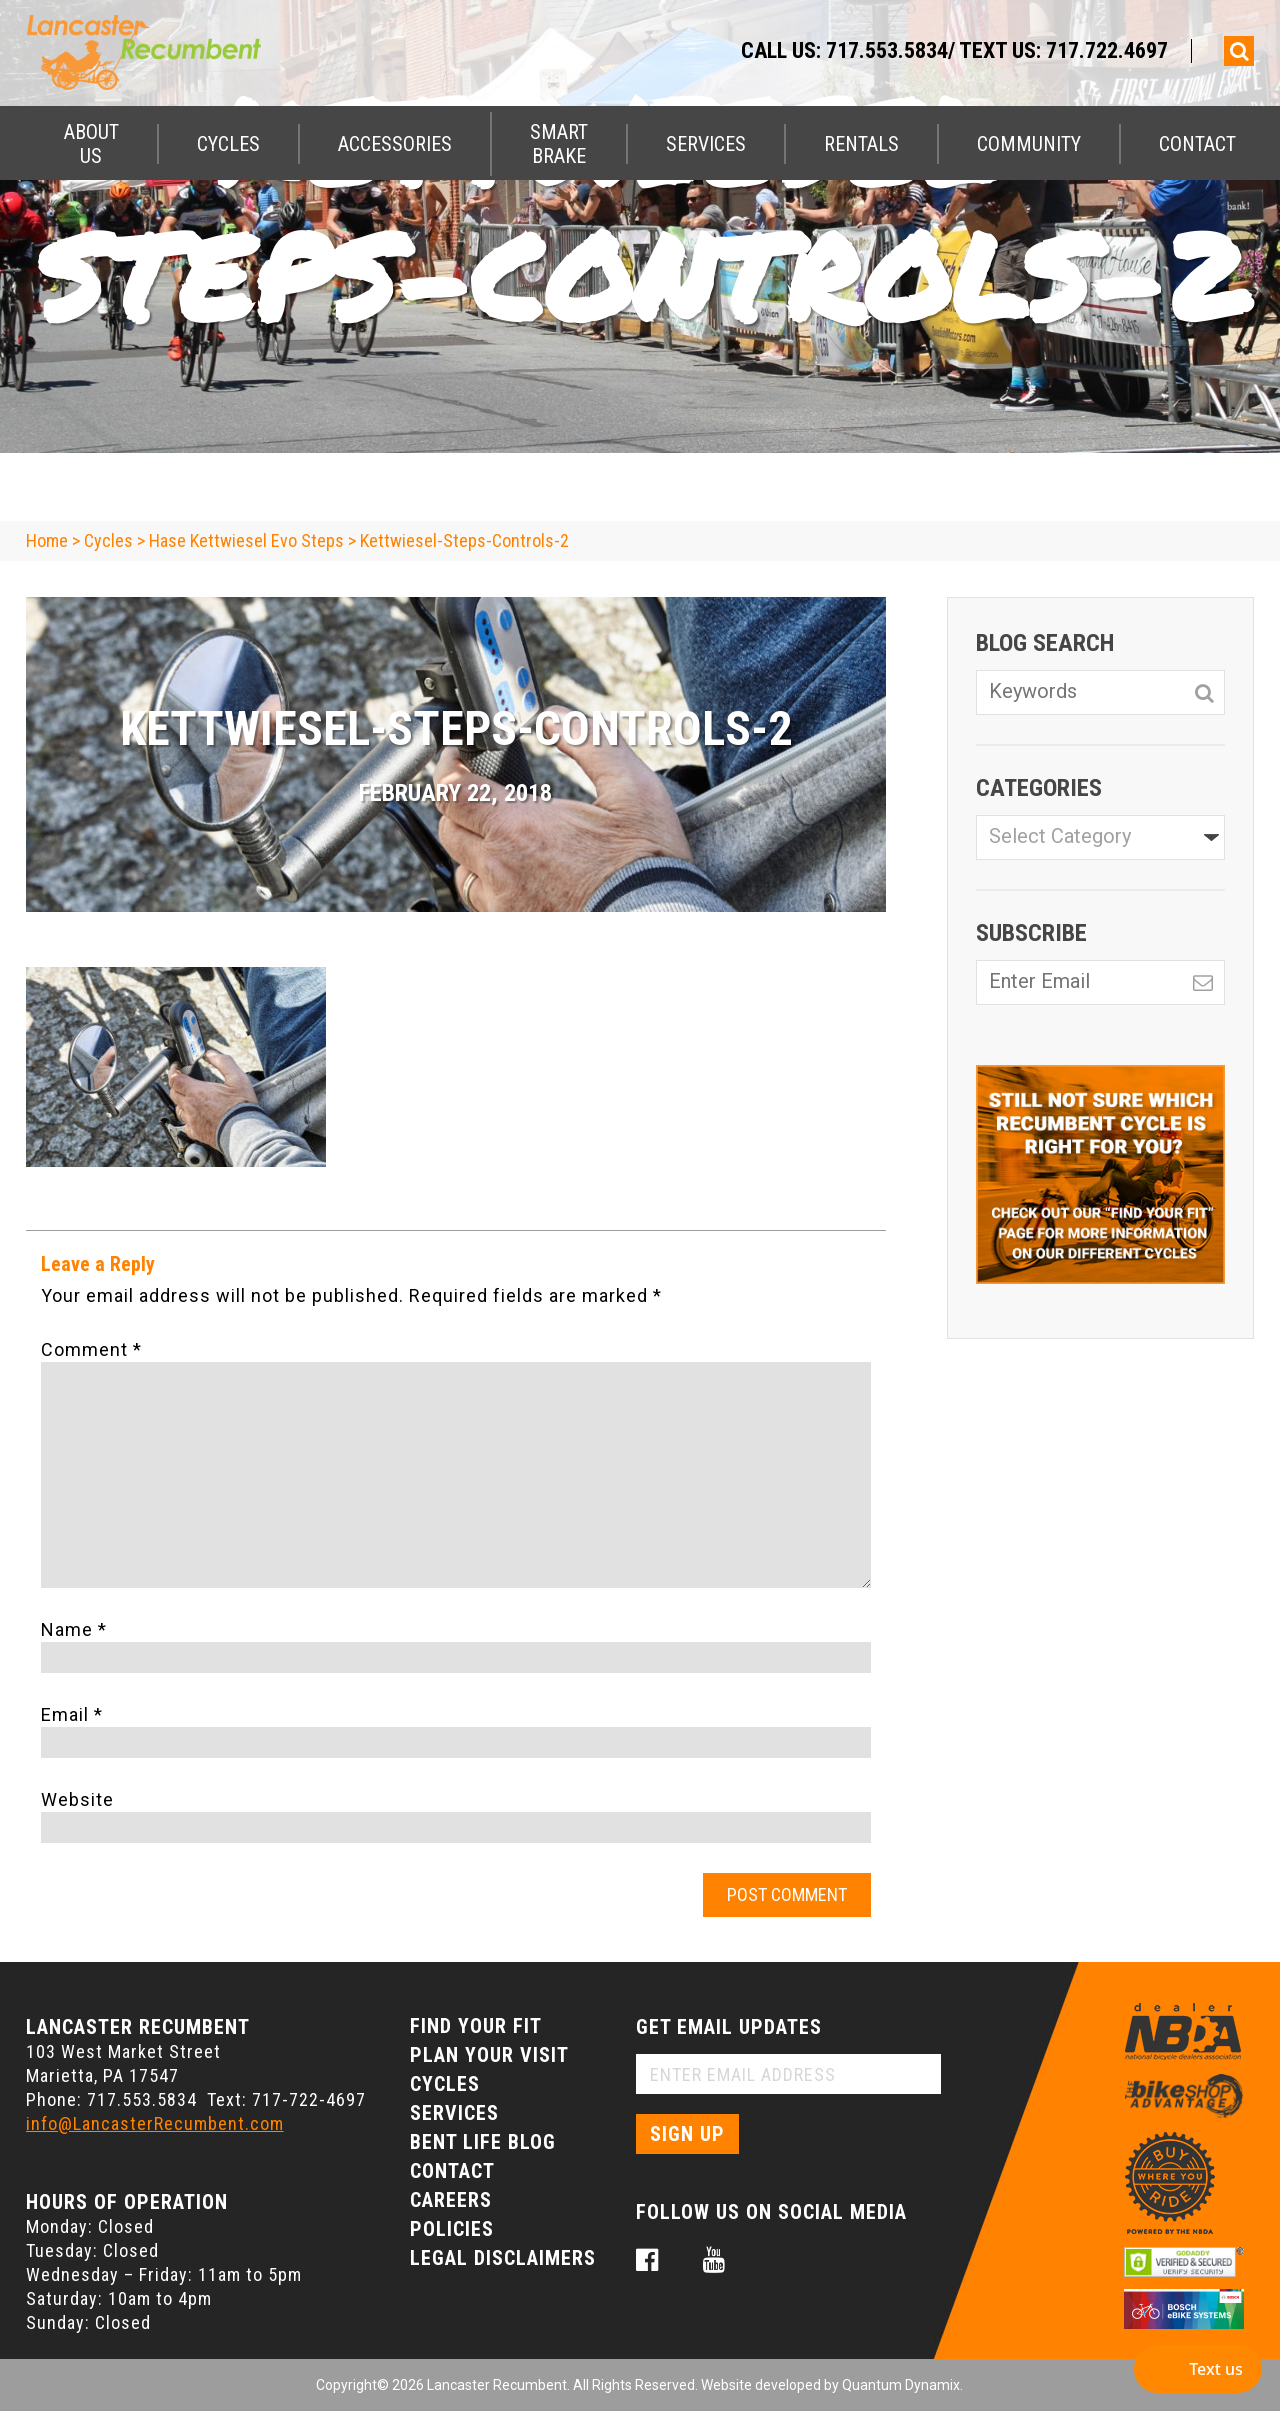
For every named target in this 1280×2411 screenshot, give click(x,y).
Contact (1197, 144)
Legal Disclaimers (503, 2258)
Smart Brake (559, 144)
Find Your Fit (476, 2026)
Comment (91, 1349)
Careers (451, 2200)
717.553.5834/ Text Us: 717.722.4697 (997, 50)
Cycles (228, 144)
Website (77, 1799)
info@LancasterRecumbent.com (155, 2123)
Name (74, 1629)
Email (72, 1714)
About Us (91, 144)
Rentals (861, 144)
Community (1029, 144)
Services (706, 144)
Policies (452, 2229)
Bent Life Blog (483, 2142)
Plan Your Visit (489, 2055)
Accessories (395, 144)
